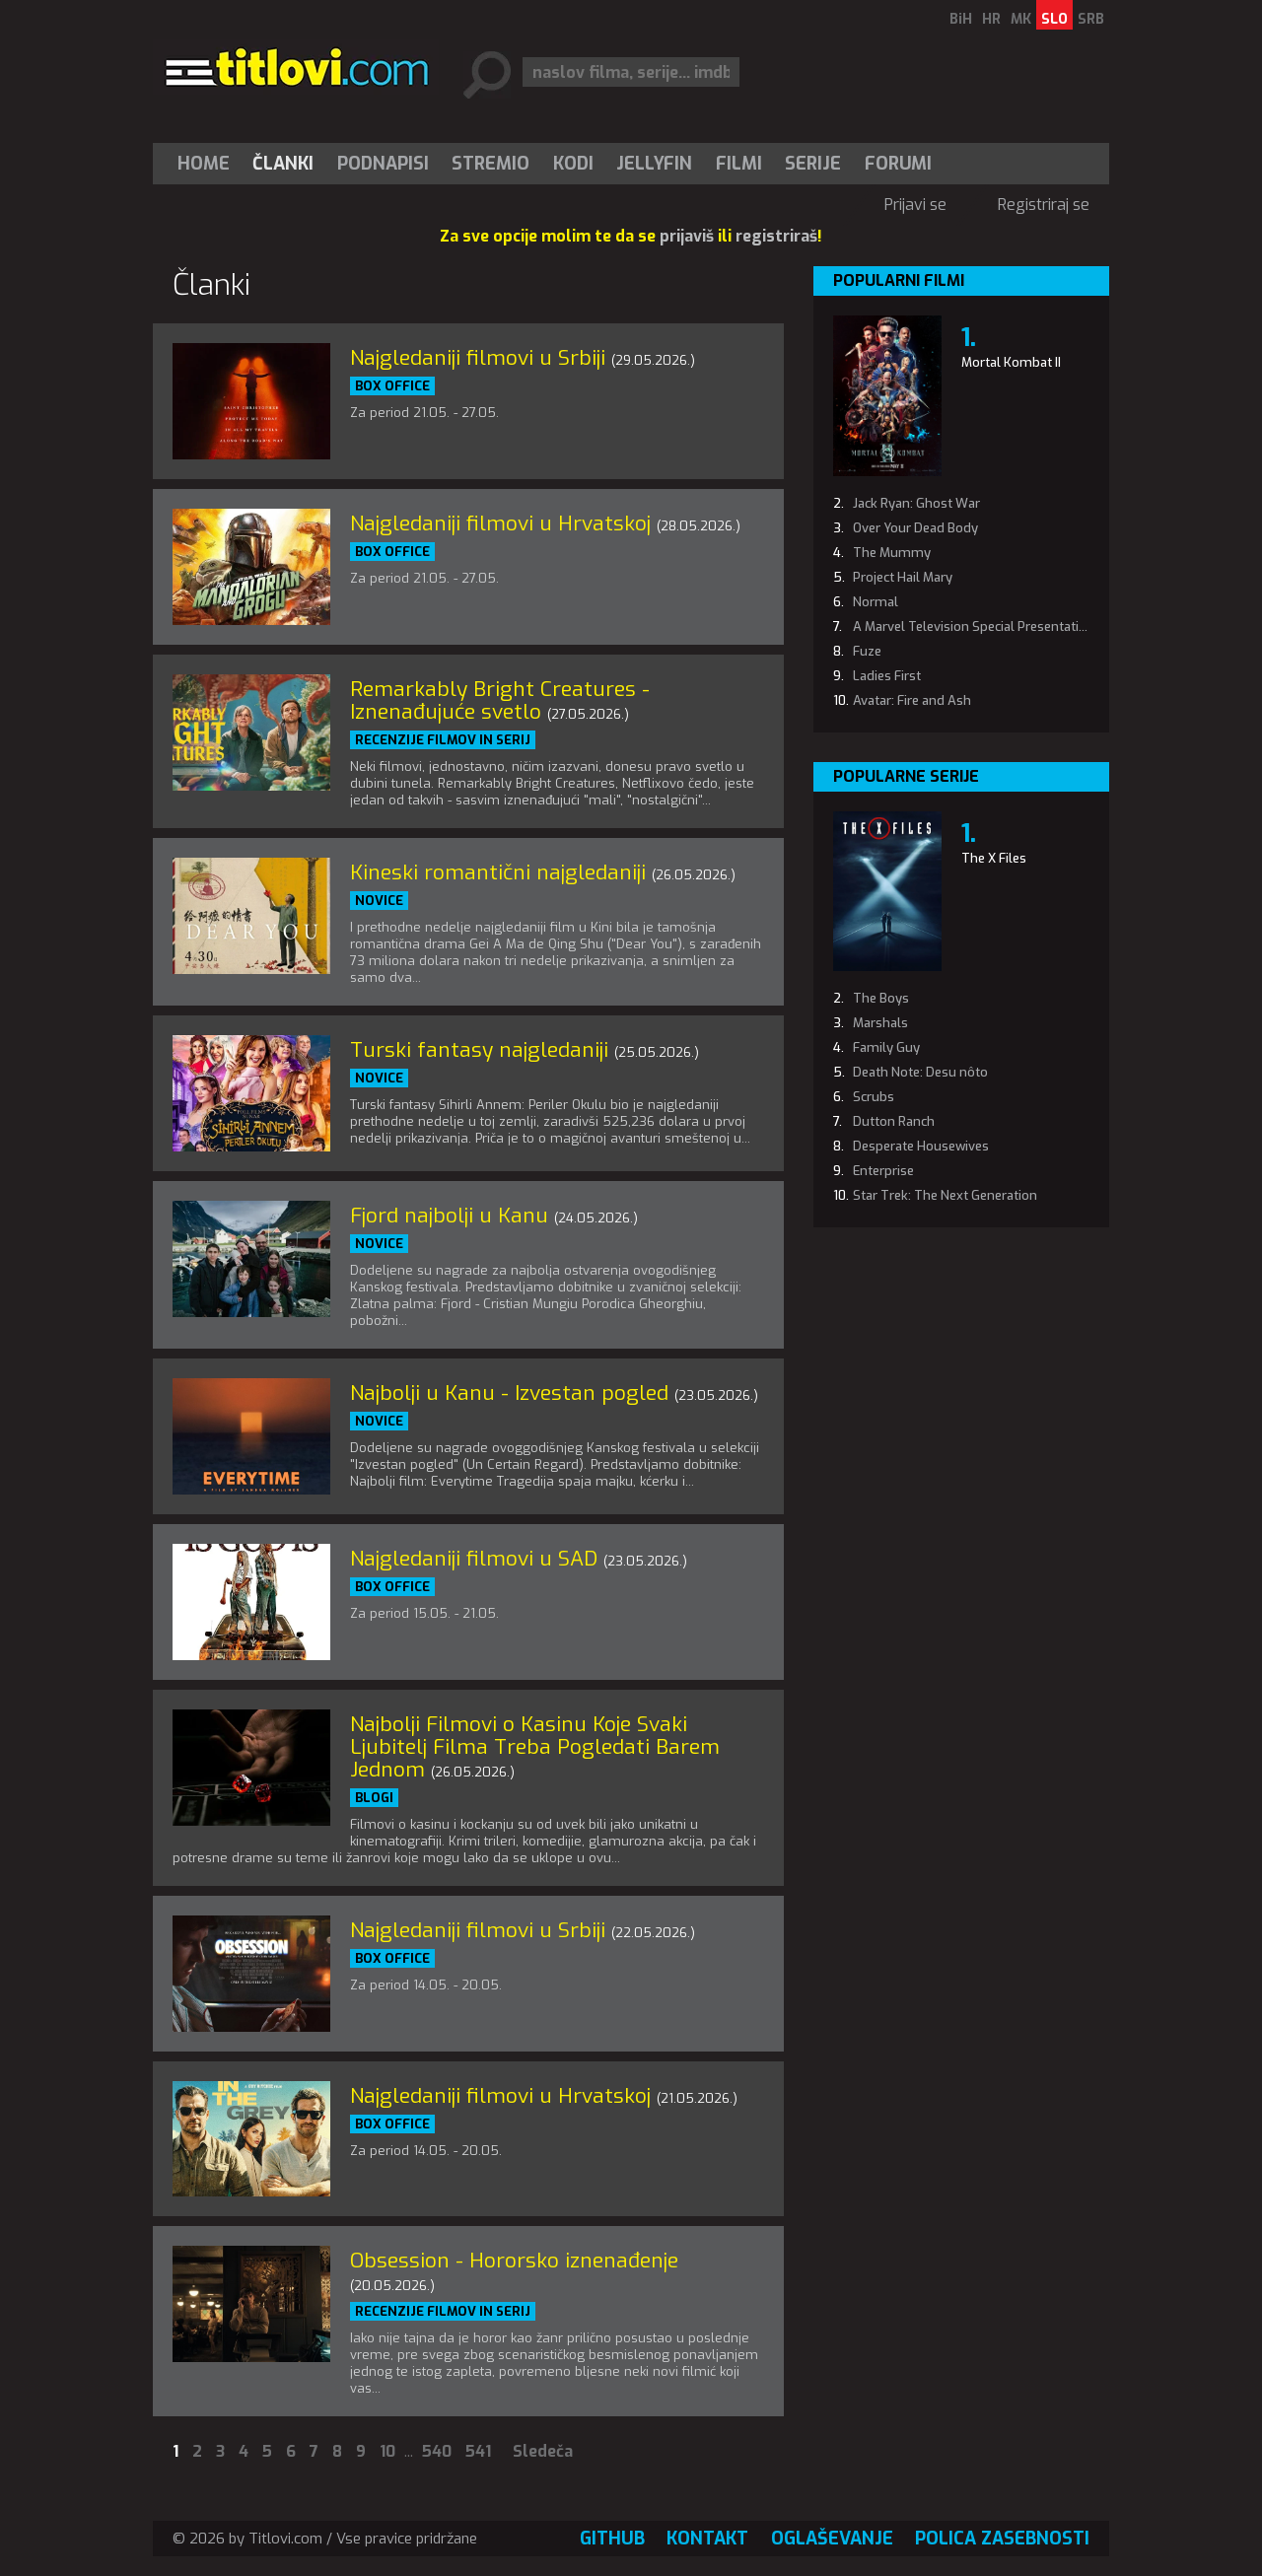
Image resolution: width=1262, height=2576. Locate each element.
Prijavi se (915, 204)
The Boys (881, 998)
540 (437, 2451)
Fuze (867, 651)
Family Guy (886, 1047)
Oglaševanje (832, 2538)
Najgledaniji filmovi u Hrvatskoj (500, 523)
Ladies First (887, 675)
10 (387, 2451)
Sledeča (543, 2451)
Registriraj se (1043, 204)
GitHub (612, 2538)
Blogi (374, 1797)
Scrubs (873, 1096)
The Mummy (892, 552)
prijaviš (687, 236)
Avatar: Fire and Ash (912, 700)
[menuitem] (208, 163)
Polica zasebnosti (1002, 2538)
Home (203, 163)
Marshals (880, 1022)
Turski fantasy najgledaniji (479, 1050)
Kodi (573, 163)
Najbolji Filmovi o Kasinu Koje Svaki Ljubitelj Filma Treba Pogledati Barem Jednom (535, 1746)
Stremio (490, 163)
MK (1021, 19)
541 (478, 2451)
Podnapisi (383, 163)
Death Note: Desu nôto (920, 1072)
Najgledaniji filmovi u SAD (473, 1558)
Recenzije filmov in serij (442, 739)
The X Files (993, 858)
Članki (283, 163)
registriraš (776, 236)
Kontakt (707, 2538)
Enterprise (883, 1170)
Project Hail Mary (902, 577)
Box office (392, 386)
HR (991, 19)
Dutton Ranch (894, 1121)
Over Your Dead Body (915, 528)
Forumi (898, 163)
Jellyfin (654, 163)
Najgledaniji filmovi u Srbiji (477, 358)
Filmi (739, 163)
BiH (960, 19)
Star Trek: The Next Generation (945, 1195)
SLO (1054, 19)
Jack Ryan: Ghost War (916, 503)
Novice (379, 900)
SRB (1091, 19)
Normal (875, 601)
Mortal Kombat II (1011, 362)
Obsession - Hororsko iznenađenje (514, 2260)
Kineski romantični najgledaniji (498, 872)
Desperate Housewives (921, 1146)
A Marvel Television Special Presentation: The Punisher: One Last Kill (1056, 626)
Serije (813, 163)
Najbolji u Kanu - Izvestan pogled (509, 1393)
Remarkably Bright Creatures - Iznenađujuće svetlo (500, 700)
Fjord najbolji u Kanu (449, 1215)
